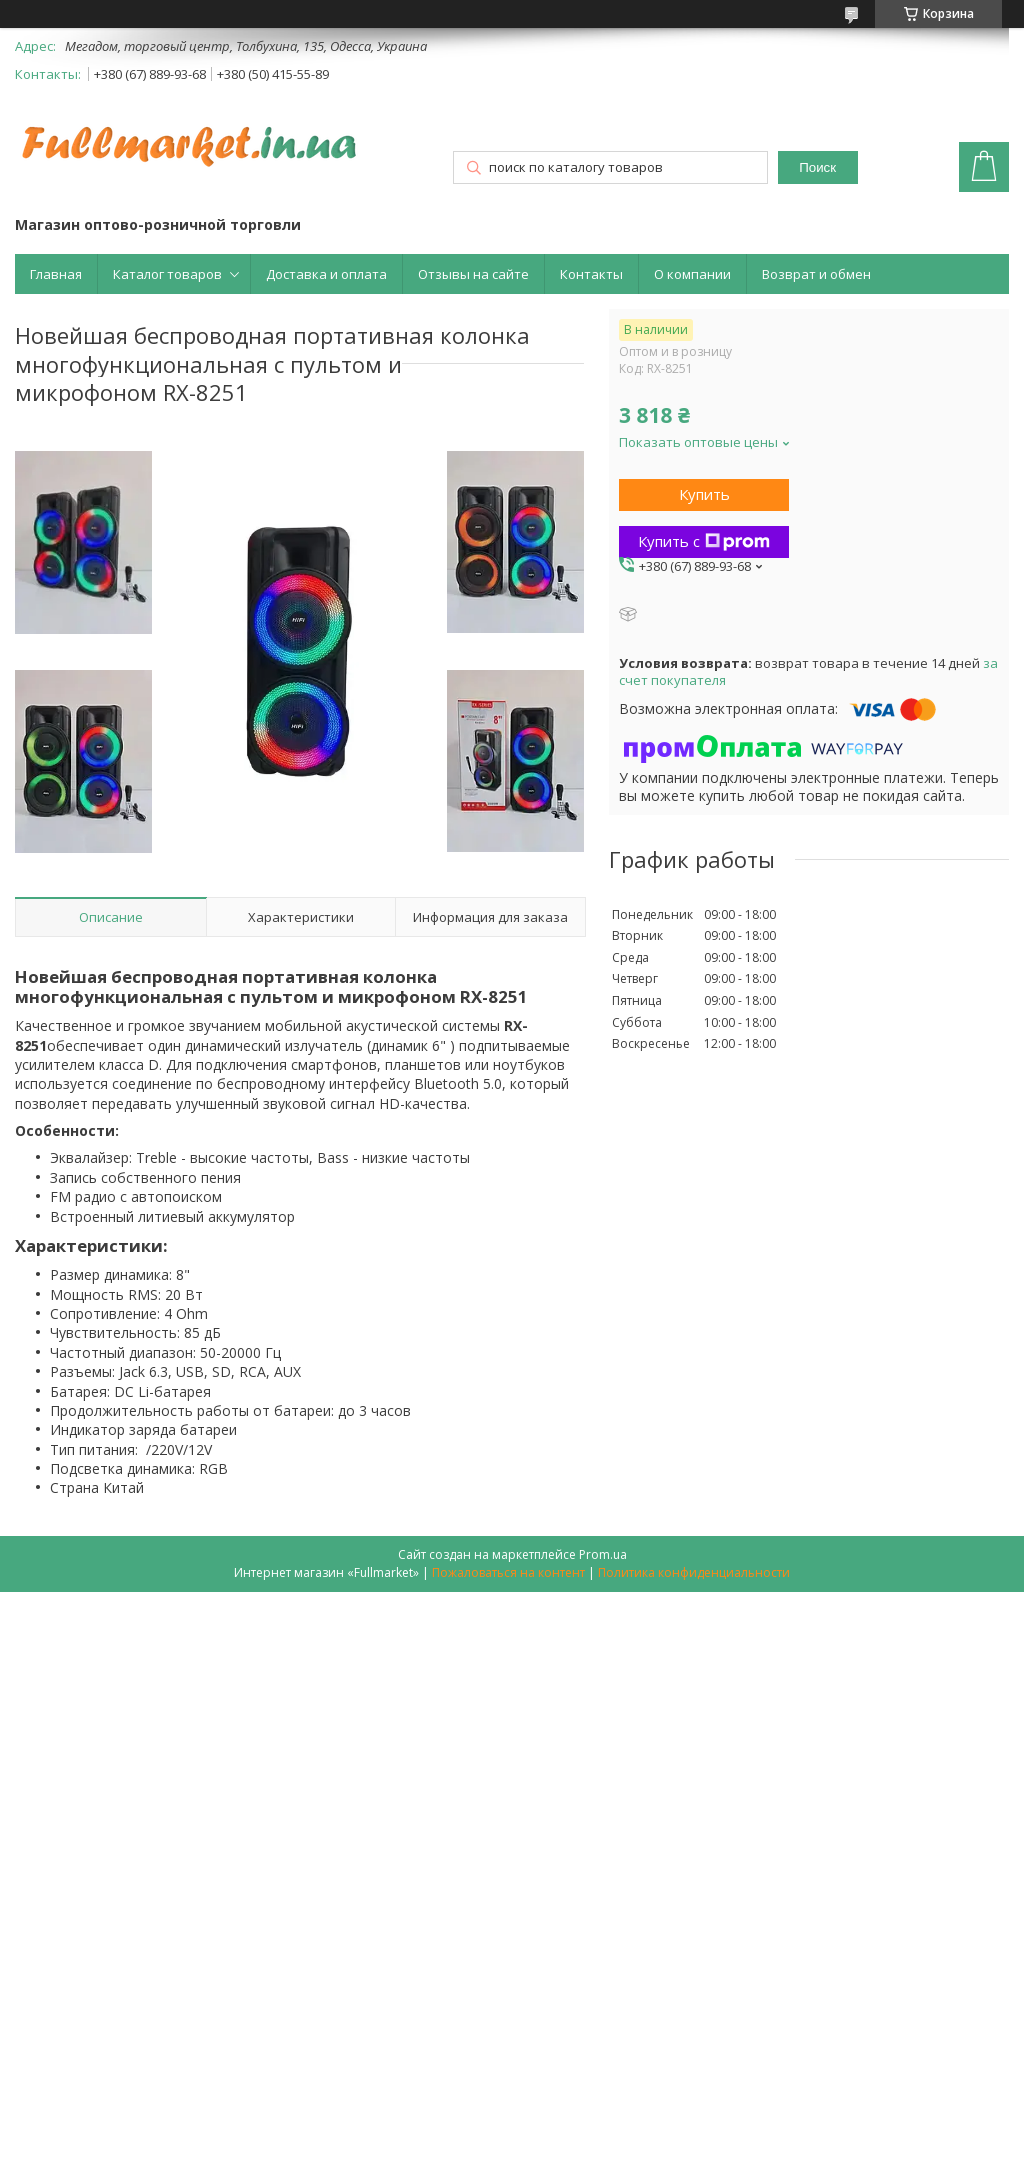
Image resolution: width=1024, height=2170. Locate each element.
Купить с (704, 541)
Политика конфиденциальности (694, 1572)
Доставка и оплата (326, 274)
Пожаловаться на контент (508, 1572)
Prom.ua (603, 1554)
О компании (692, 274)
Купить (704, 494)
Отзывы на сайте (473, 274)
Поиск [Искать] (817, 167)
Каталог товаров (167, 274)
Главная (56, 274)
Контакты (591, 274)
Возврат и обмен (816, 274)
